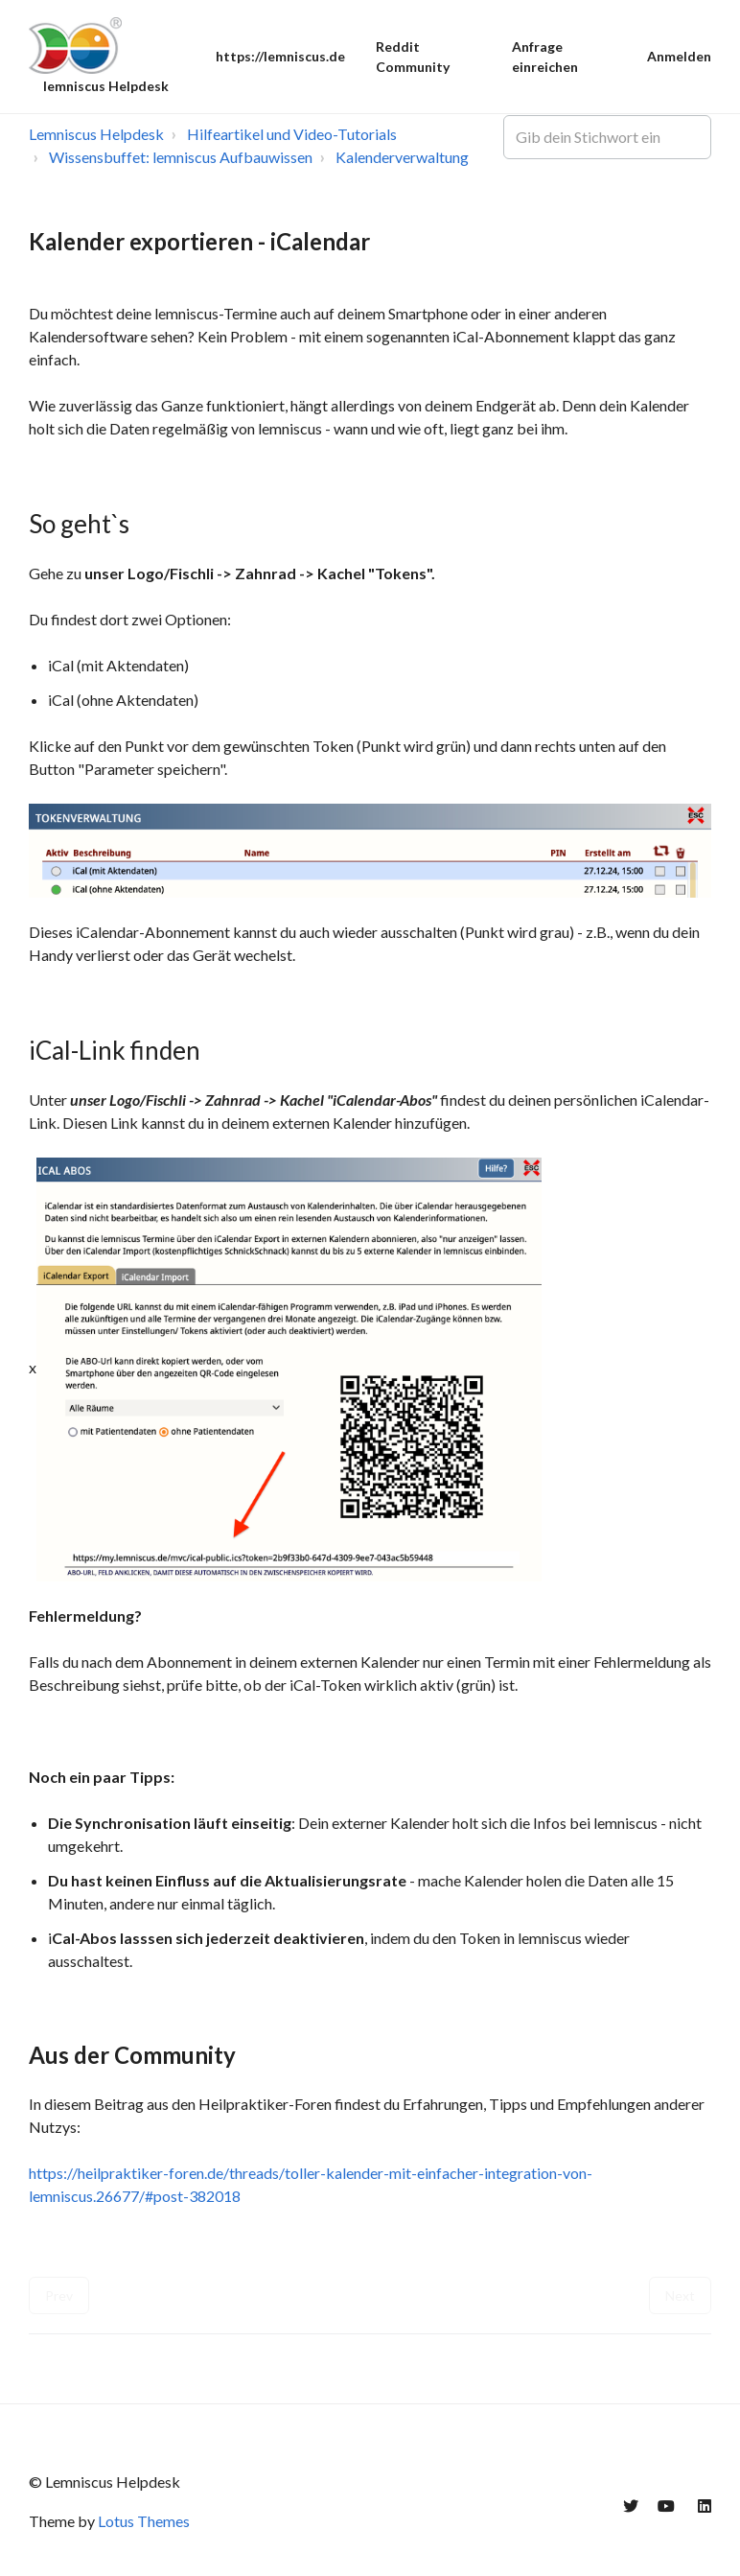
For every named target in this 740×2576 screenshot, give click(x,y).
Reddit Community (413, 56)
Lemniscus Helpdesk (96, 134)
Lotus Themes (144, 2521)
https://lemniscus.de (280, 56)
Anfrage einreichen (545, 56)
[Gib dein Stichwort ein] (607, 137)
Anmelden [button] (679, 56)
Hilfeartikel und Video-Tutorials (292, 134)
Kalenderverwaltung (402, 157)
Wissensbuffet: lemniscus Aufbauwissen (180, 157)
